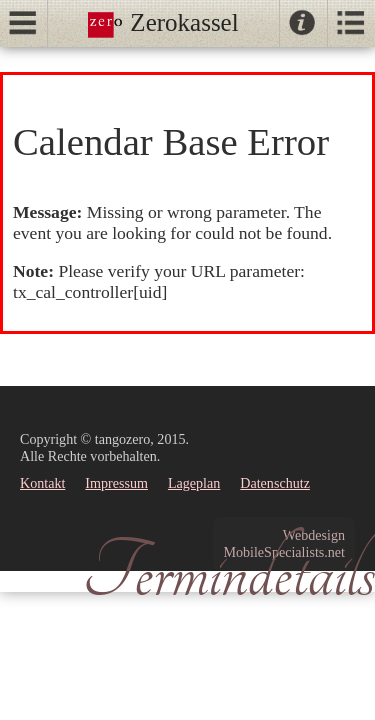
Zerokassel (163, 22)
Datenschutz (275, 483)
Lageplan (194, 483)
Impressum (116, 483)
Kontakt (42, 483)
